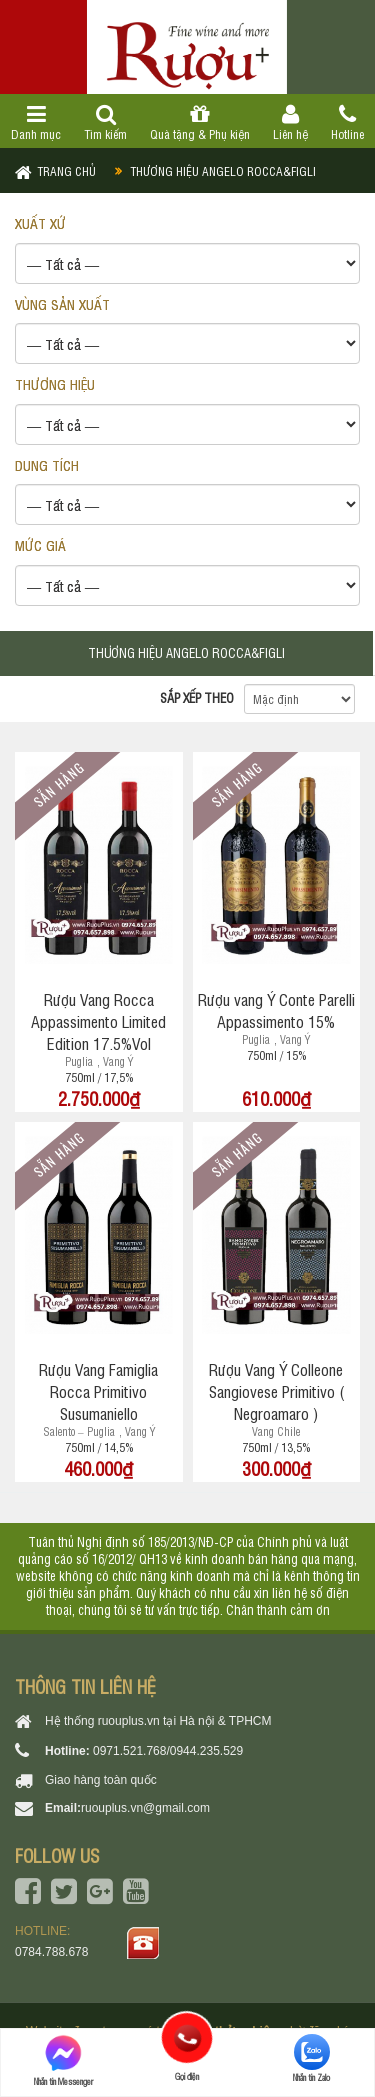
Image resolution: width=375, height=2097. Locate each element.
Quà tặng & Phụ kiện (200, 123)
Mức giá (40, 544)
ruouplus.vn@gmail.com (145, 1808)
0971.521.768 (129, 1751)
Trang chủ (66, 171)
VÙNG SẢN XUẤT (62, 303)
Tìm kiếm (106, 123)
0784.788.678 (51, 1952)
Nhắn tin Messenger (63, 2060)
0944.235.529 (206, 1751)
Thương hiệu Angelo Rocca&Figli (223, 171)
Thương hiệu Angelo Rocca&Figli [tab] (186, 652)
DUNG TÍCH (47, 464)
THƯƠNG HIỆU (55, 383)
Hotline (347, 123)
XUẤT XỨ (40, 222)
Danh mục (36, 123)
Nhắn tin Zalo (311, 2058)
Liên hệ (290, 123)
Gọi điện (187, 2038)
